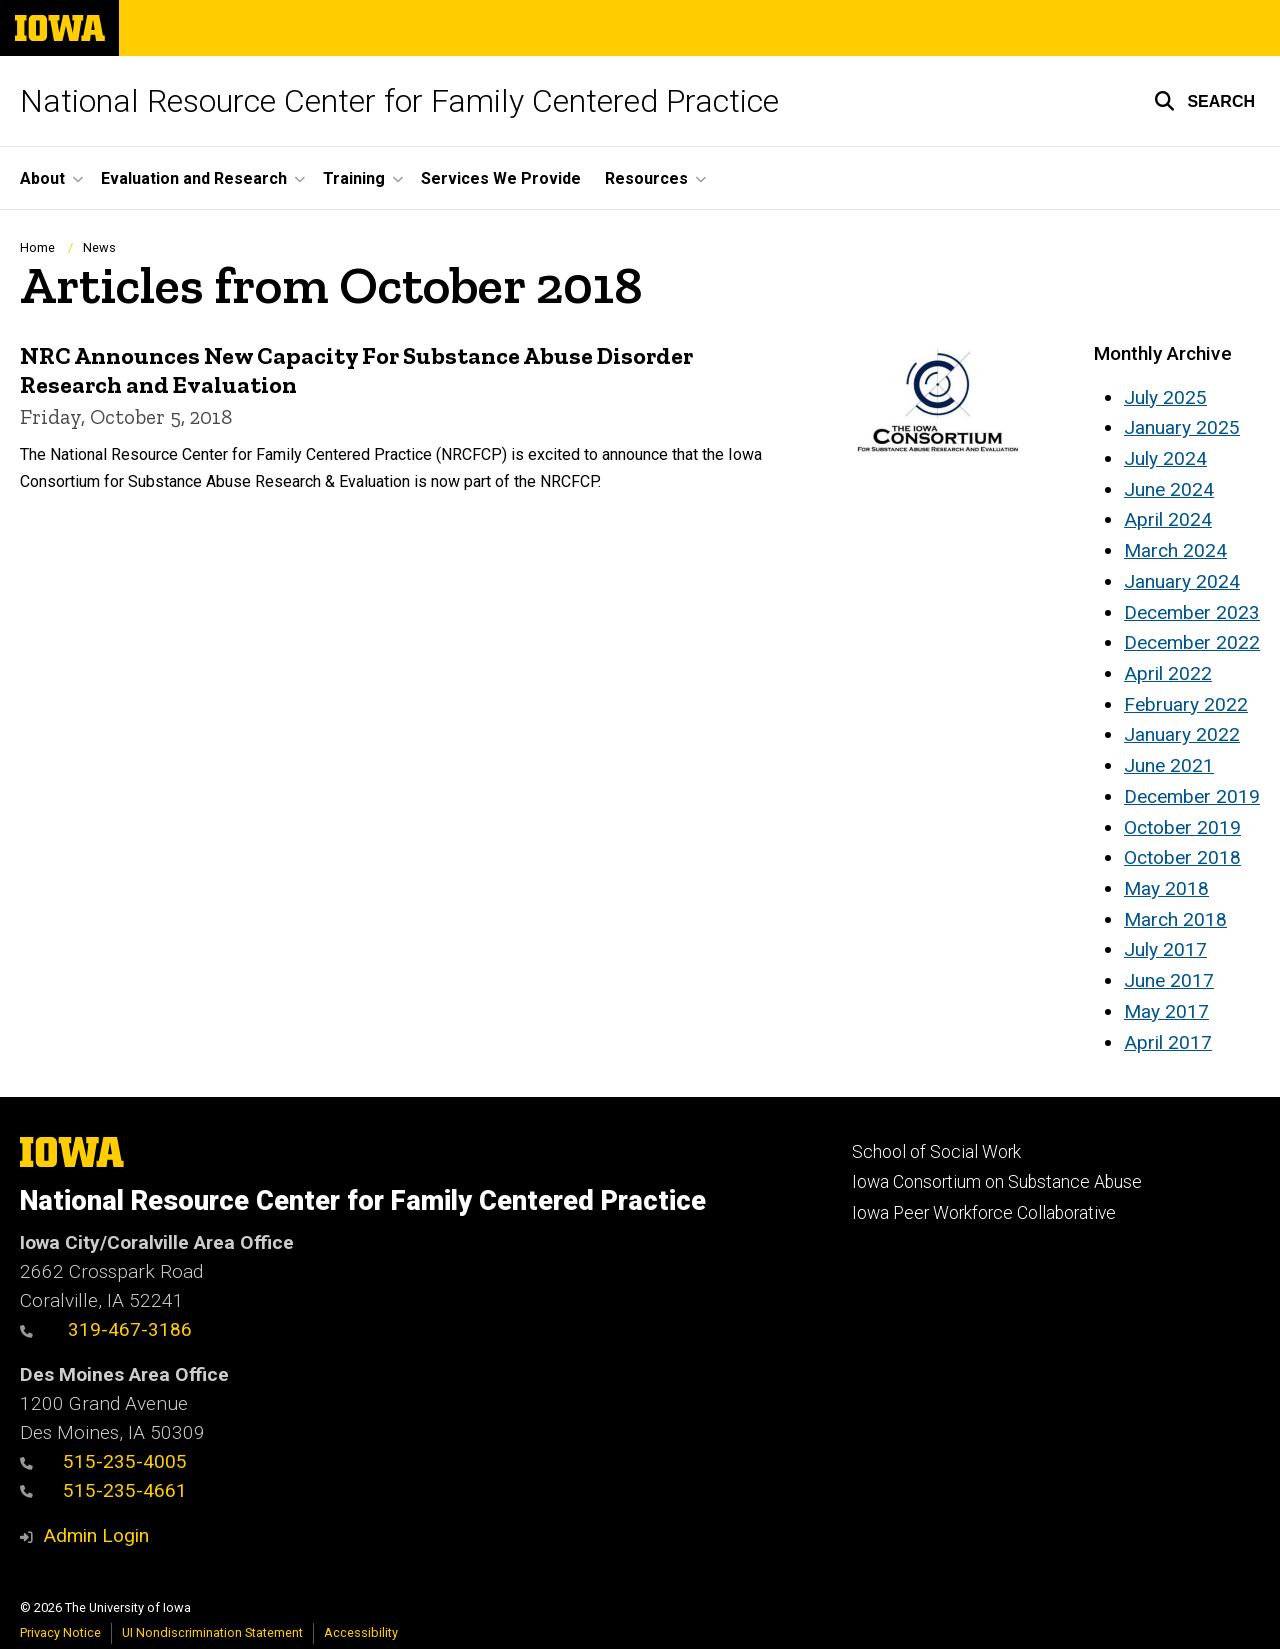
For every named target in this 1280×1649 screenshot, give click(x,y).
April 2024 (1168, 519)
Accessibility (361, 1632)
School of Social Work (936, 1152)
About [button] (42, 178)
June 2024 (1169, 489)
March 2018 (1175, 919)
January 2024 (1182, 581)
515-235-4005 (103, 1461)
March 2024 (1175, 550)
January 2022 (1182, 734)
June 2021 (1169, 765)
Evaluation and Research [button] (194, 178)
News (99, 247)
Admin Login (96, 1535)
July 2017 (1165, 949)
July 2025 (1165, 397)
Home (37, 247)
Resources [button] (646, 178)
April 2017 (1168, 1042)
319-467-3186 (106, 1329)
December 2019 (1192, 796)
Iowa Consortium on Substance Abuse (997, 1182)
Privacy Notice (60, 1632)
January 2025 (1182, 427)
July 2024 (1165, 458)
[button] (1204, 101)
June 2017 (1169, 980)
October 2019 (1182, 827)
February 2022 (1186, 704)
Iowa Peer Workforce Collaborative (984, 1213)
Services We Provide (501, 178)
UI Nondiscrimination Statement (212, 1632)
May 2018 (1166, 888)
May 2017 (1166, 1011)
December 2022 (1192, 642)
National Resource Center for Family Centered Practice (399, 101)
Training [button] (354, 178)
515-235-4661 (103, 1490)
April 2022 (1168, 673)
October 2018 (1182, 857)
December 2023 (1192, 612)
